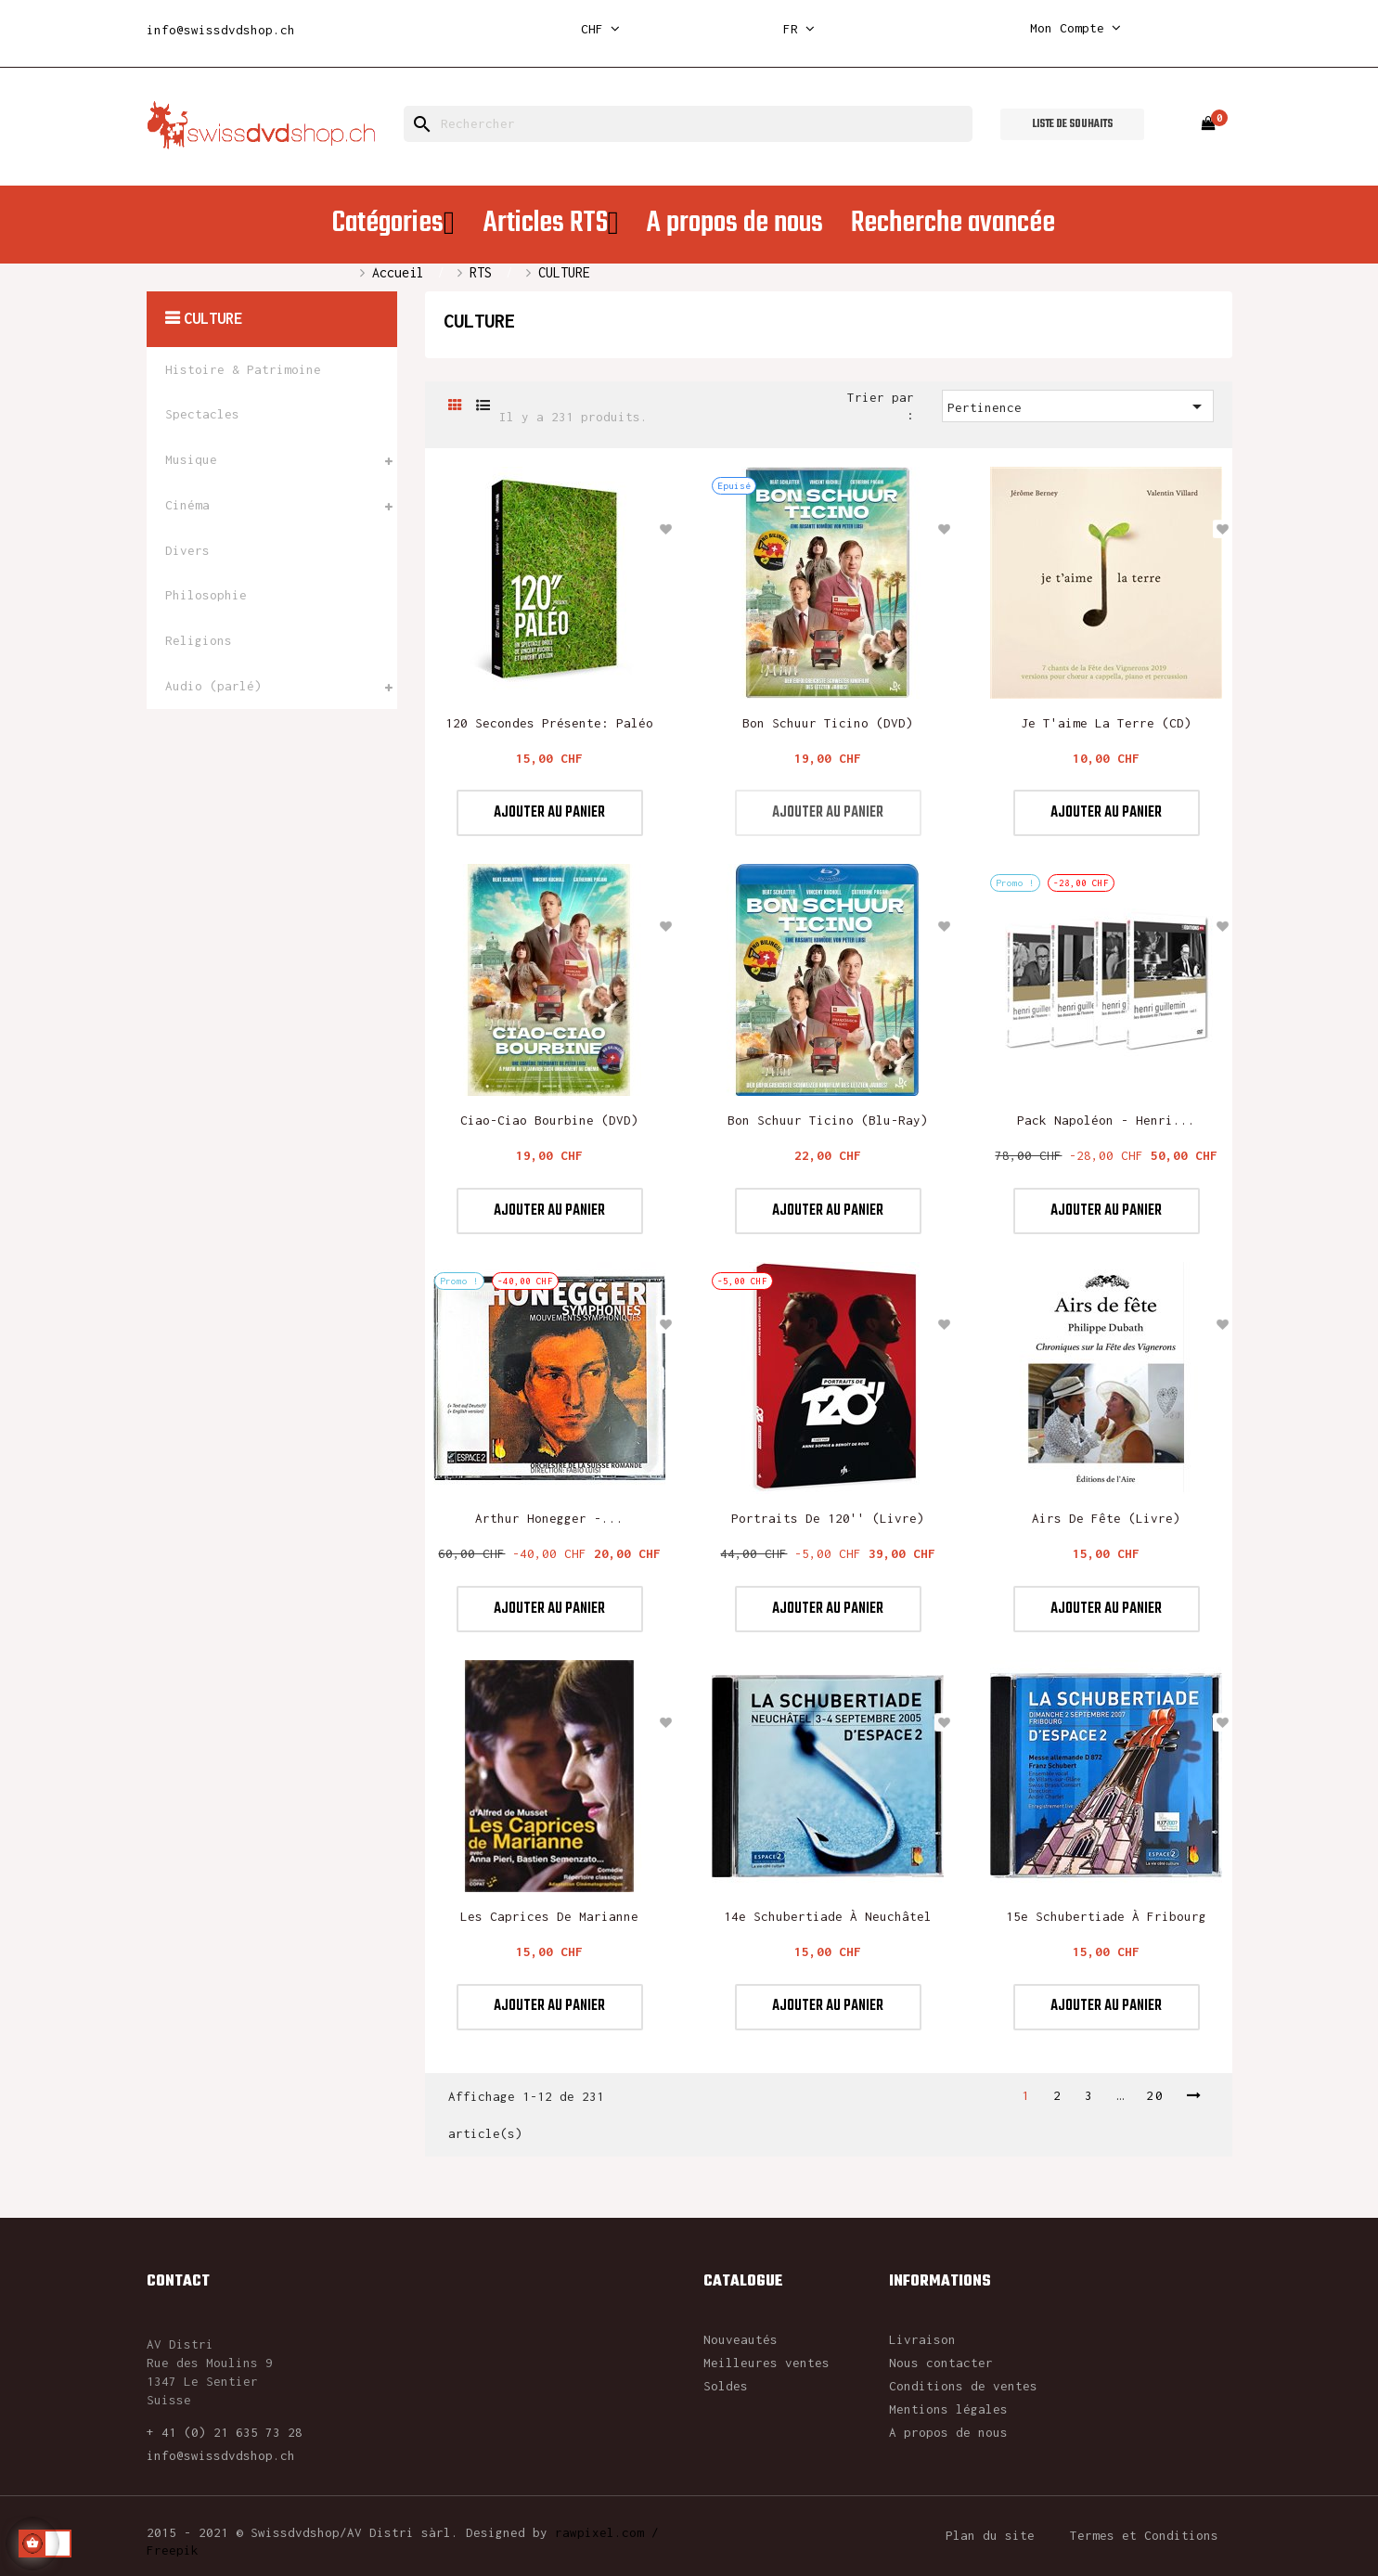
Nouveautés (740, 2339)
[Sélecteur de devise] (600, 29)
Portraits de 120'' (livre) (827, 1518)
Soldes (725, 2385)
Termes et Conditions (1144, 2535)
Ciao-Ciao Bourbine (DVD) (549, 1120)
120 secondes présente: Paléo (549, 722)
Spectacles (202, 413)
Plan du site (990, 2535)
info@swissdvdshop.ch (221, 29)
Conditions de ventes (963, 2385)
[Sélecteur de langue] (799, 29)
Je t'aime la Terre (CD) (1106, 722)
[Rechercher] (688, 124)
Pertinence (1077, 406)
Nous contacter (941, 2362)
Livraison (922, 2339)
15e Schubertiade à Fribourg (1106, 1916)
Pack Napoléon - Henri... (1106, 1120)
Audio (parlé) (213, 685)
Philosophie (206, 594)
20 (1155, 2095)
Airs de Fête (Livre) (1106, 1518)
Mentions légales (948, 2409)
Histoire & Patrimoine (243, 369)
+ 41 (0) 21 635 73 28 (225, 2432)
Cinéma (187, 504)
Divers (187, 550)
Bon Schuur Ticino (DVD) (827, 722)
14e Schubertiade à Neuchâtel (828, 1916)
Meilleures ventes (766, 2362)
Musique (191, 459)
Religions (198, 640)
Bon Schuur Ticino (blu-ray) (828, 1120)
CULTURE (213, 318)
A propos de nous (948, 2432)
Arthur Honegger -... (549, 1518)
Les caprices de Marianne (549, 1916)
